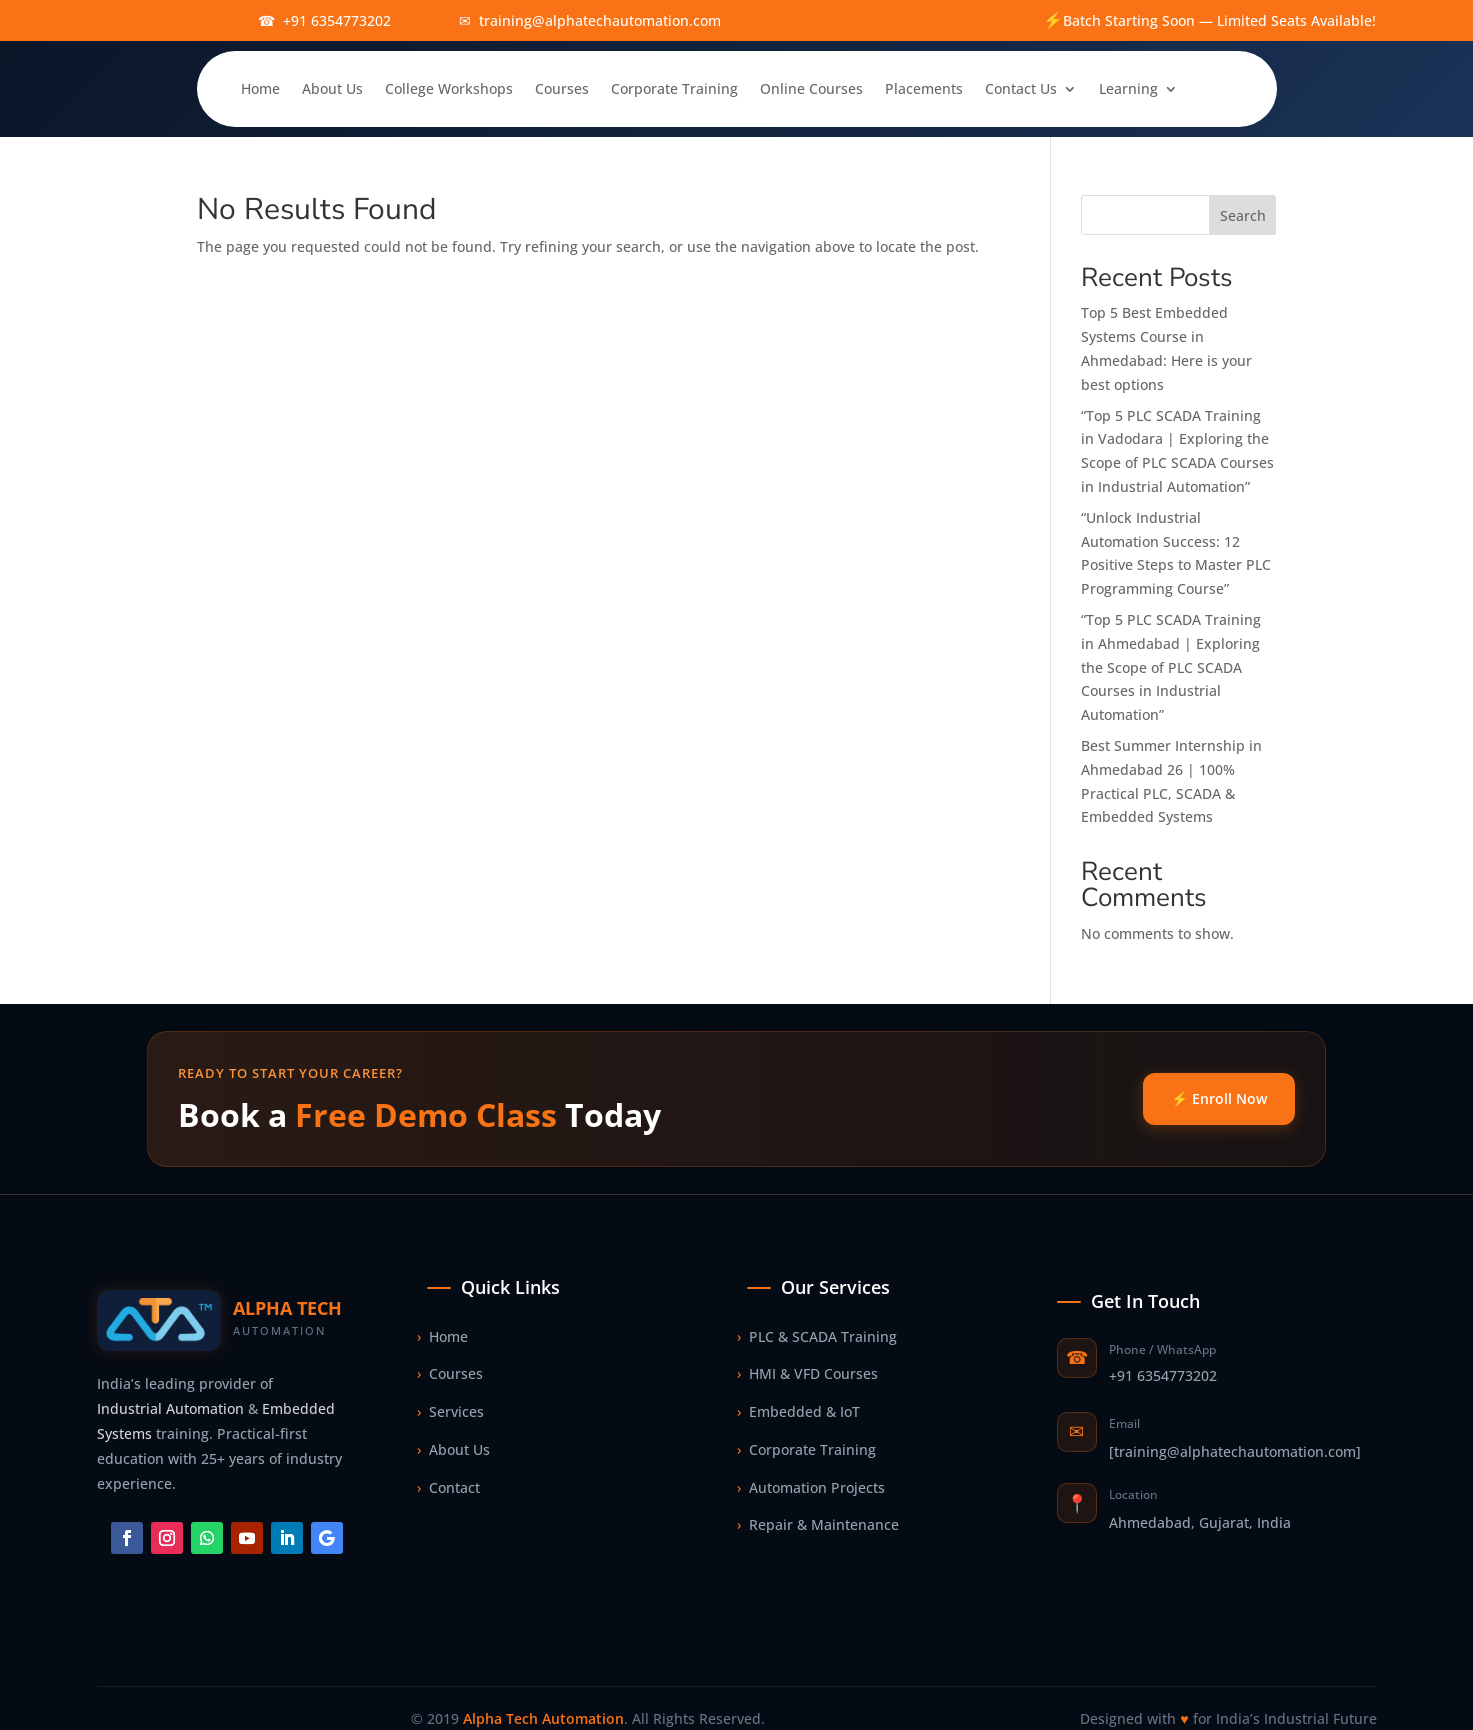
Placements (924, 88)
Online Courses (811, 88)
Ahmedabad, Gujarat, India (1200, 1522)
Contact (448, 1488)
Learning (1128, 88)
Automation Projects (811, 1488)
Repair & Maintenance (818, 1525)
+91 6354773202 (1163, 1375)
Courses (562, 88)
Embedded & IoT (798, 1412)
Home (260, 88)
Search (1243, 215)
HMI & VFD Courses (807, 1374)
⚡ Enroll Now (1219, 1098)
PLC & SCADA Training (817, 1337)
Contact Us (1021, 88)
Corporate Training (674, 88)
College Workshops (449, 88)
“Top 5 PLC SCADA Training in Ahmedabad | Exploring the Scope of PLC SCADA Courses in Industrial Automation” (1171, 667)
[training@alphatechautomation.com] (1235, 1451)
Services (450, 1412)
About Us (332, 88)
